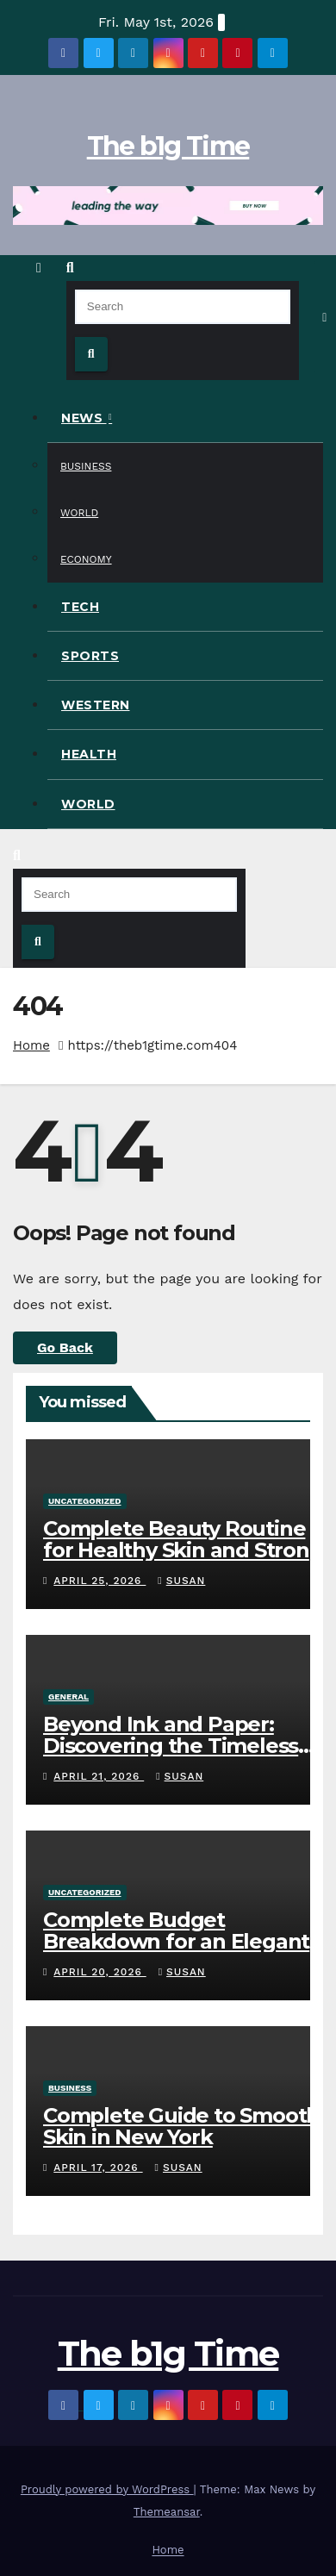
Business (85, 466)
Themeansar (167, 2511)
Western (95, 705)
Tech (80, 606)
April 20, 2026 (99, 1972)
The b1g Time (168, 146)
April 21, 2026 (98, 1776)
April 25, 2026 (99, 1581)
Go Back (65, 1347)
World (79, 513)
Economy (86, 559)
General (68, 1696)
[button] (70, 267)
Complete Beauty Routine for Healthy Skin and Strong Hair (183, 1550)
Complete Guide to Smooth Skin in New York (181, 2126)
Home (31, 1045)
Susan (181, 1581)
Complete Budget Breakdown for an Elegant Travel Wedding (176, 1941)
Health (88, 754)
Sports (90, 656)
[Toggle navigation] (325, 317)
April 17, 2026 (97, 2167)
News (84, 418)
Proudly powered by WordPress (107, 2489)
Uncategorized (84, 1501)
